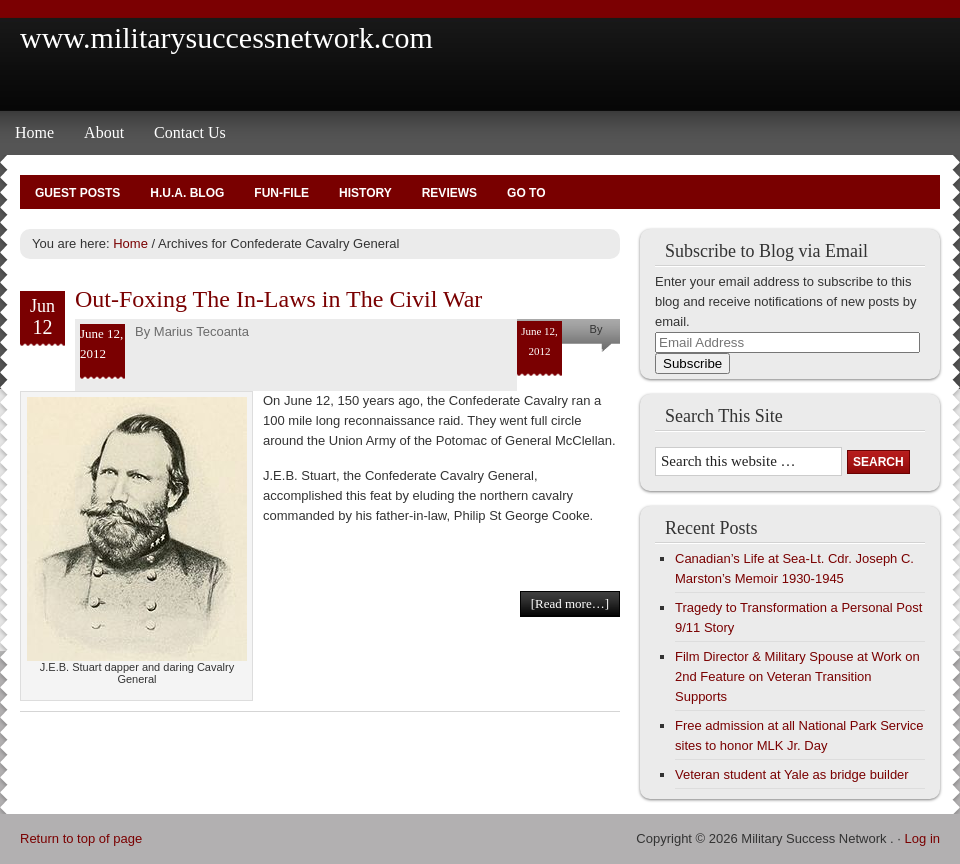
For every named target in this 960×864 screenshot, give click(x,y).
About (104, 132)
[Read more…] (570, 603)
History (365, 193)
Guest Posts (77, 193)
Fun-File (281, 193)
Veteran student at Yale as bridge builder (792, 774)
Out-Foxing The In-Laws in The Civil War (278, 299)
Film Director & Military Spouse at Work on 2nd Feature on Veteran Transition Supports (797, 676)
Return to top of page (81, 838)
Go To (526, 193)
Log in (922, 838)
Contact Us (190, 132)
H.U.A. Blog (187, 193)
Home (34, 132)
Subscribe (692, 363)
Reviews (449, 193)
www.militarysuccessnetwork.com (226, 37)
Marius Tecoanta (201, 331)
